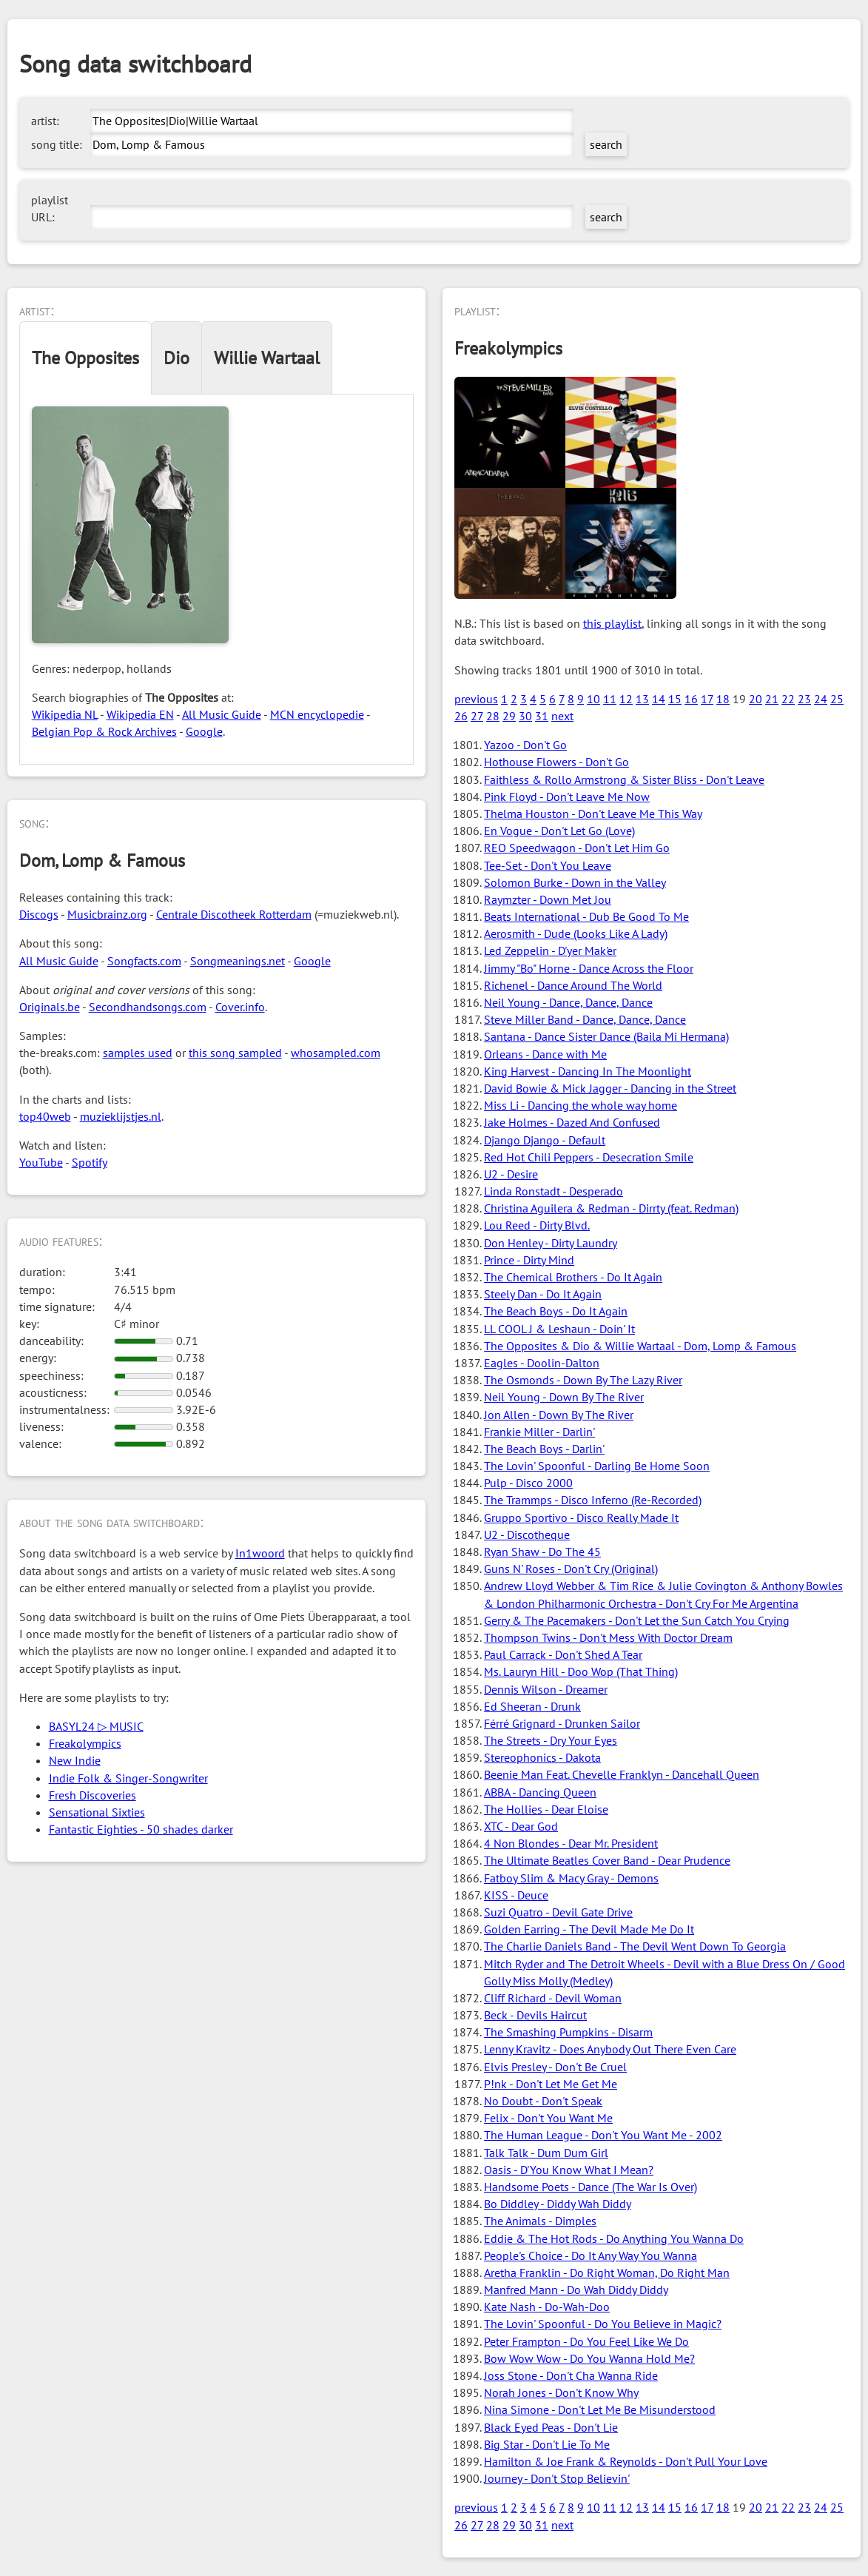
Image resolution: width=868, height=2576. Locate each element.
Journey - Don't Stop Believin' (557, 2478)
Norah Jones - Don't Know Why (561, 2392)
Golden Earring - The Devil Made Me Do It (589, 1929)
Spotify (89, 1162)
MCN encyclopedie (317, 714)
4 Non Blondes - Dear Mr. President (571, 1843)
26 (461, 715)
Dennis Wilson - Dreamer (546, 1689)
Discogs (38, 914)
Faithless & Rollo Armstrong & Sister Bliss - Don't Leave (624, 779)
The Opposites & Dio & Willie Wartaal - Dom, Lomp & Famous (640, 1345)
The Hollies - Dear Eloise (546, 1809)
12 (626, 698)
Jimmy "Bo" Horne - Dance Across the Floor (588, 968)
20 (755, 698)
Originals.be (49, 1006)
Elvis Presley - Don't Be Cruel (555, 2066)
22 (788, 698)
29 (509, 715)
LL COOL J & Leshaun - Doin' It (559, 1328)
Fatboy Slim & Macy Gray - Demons (571, 1878)
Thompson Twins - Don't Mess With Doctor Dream (608, 1637)
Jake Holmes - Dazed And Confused (572, 1122)
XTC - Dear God (521, 1826)
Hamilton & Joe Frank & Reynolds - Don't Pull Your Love (625, 2461)
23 (804, 698)
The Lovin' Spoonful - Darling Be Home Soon (597, 1465)
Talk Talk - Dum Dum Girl (546, 2152)
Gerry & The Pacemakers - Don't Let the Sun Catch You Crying (637, 1620)
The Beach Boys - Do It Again (556, 1311)
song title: (56, 144)
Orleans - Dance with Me (545, 1054)
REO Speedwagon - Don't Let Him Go (577, 847)
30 (525, 715)
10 (593, 698)
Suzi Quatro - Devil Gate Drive (558, 1912)
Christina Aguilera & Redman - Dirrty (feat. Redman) (611, 1208)
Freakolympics (85, 1743)
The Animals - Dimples (540, 2220)
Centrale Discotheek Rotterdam (234, 914)
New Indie (75, 1760)
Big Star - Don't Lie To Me (547, 2444)
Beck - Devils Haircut (535, 2015)
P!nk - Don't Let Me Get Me (550, 2083)
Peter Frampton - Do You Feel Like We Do (586, 2341)
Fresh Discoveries (92, 1795)
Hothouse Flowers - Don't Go (556, 761)
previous (476, 698)
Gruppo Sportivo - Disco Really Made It (581, 1517)
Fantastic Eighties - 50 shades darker (141, 1829)
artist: (45, 120)
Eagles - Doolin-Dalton (541, 1362)
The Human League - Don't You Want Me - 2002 (603, 2134)
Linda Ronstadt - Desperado (553, 1191)
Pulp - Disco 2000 (528, 1482)
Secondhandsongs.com (147, 1006)
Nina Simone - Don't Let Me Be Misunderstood (600, 2409)
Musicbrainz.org (107, 914)
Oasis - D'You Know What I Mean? (568, 2169)
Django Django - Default (544, 1140)
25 (837, 698)
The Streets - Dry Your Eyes (550, 1740)
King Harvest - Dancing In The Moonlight (587, 1071)
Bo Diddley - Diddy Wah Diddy (557, 2203)
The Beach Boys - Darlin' (544, 1448)
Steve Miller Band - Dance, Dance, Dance (585, 1019)
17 (707, 698)
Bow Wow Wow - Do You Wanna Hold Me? (589, 2358)
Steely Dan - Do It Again (543, 1294)
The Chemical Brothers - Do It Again (573, 1276)
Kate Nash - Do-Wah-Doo (547, 2306)
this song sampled (235, 1052)
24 (820, 698)
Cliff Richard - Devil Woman (553, 1997)
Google (204, 731)
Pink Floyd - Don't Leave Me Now (567, 796)
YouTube (41, 1162)
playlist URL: (49, 208)
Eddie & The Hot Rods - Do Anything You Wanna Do (614, 2238)
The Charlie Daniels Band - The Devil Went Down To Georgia (635, 1946)
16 (691, 698)
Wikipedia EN (140, 714)
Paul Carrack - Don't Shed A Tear (563, 1654)
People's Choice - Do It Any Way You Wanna (590, 2255)
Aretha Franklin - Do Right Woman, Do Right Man (607, 2272)
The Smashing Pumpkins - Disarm (568, 2032)
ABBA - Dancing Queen (540, 1792)
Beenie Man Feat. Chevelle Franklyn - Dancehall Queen (621, 1774)
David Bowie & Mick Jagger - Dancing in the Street (610, 1088)
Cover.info (240, 1006)
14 (658, 698)
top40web (45, 1116)
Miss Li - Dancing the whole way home (580, 1105)
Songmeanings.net (237, 960)
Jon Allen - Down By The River (558, 1414)
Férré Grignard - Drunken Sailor (562, 1723)
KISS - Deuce (516, 1895)
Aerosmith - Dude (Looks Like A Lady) (575, 933)
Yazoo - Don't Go (525, 744)
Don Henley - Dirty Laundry (550, 1242)
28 (492, 715)
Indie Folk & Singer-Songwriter (128, 1778)
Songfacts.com (144, 960)
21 (771, 698)
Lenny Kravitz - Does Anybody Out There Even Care (610, 2049)
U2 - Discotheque (527, 1534)
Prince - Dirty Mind (529, 1259)
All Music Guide (221, 714)
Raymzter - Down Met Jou (547, 899)
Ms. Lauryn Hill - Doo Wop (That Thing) (581, 1671)
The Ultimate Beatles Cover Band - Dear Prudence (607, 1860)
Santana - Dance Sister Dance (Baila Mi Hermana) (606, 1036)
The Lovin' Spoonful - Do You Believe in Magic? (602, 2323)
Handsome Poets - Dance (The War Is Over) (590, 2186)
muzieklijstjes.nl (120, 1116)
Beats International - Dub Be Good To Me (586, 916)
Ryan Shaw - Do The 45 (542, 1551)
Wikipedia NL (65, 714)
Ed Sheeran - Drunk (532, 1706)
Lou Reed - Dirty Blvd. (537, 1225)
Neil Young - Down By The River (564, 1396)
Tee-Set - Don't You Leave (547, 865)
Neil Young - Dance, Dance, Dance (568, 1002)
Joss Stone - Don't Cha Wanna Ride (571, 2375)
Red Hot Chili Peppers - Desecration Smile (588, 1157)
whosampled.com (335, 1052)
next (562, 715)
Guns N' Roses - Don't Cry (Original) (571, 1568)
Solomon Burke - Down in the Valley (575, 882)
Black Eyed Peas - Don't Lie (551, 2427)
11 (609, 698)
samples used (137, 1052)
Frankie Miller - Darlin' (539, 1431)
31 (541, 715)
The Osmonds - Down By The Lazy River (583, 1379)
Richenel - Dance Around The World (573, 985)
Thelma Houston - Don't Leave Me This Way (593, 813)
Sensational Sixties (97, 1812)
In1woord (260, 1553)
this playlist (612, 623)
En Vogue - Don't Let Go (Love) (559, 830)
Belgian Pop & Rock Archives (104, 731)
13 (642, 698)
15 (675, 698)
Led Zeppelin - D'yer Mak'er (550, 950)
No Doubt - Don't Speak (543, 2100)
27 (477, 715)
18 (723, 698)
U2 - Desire (511, 1174)
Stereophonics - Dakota (542, 1757)
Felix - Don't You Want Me (548, 2117)
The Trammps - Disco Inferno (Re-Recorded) (593, 1499)
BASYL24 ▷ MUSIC (96, 1726)
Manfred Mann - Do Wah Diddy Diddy (576, 2289)
